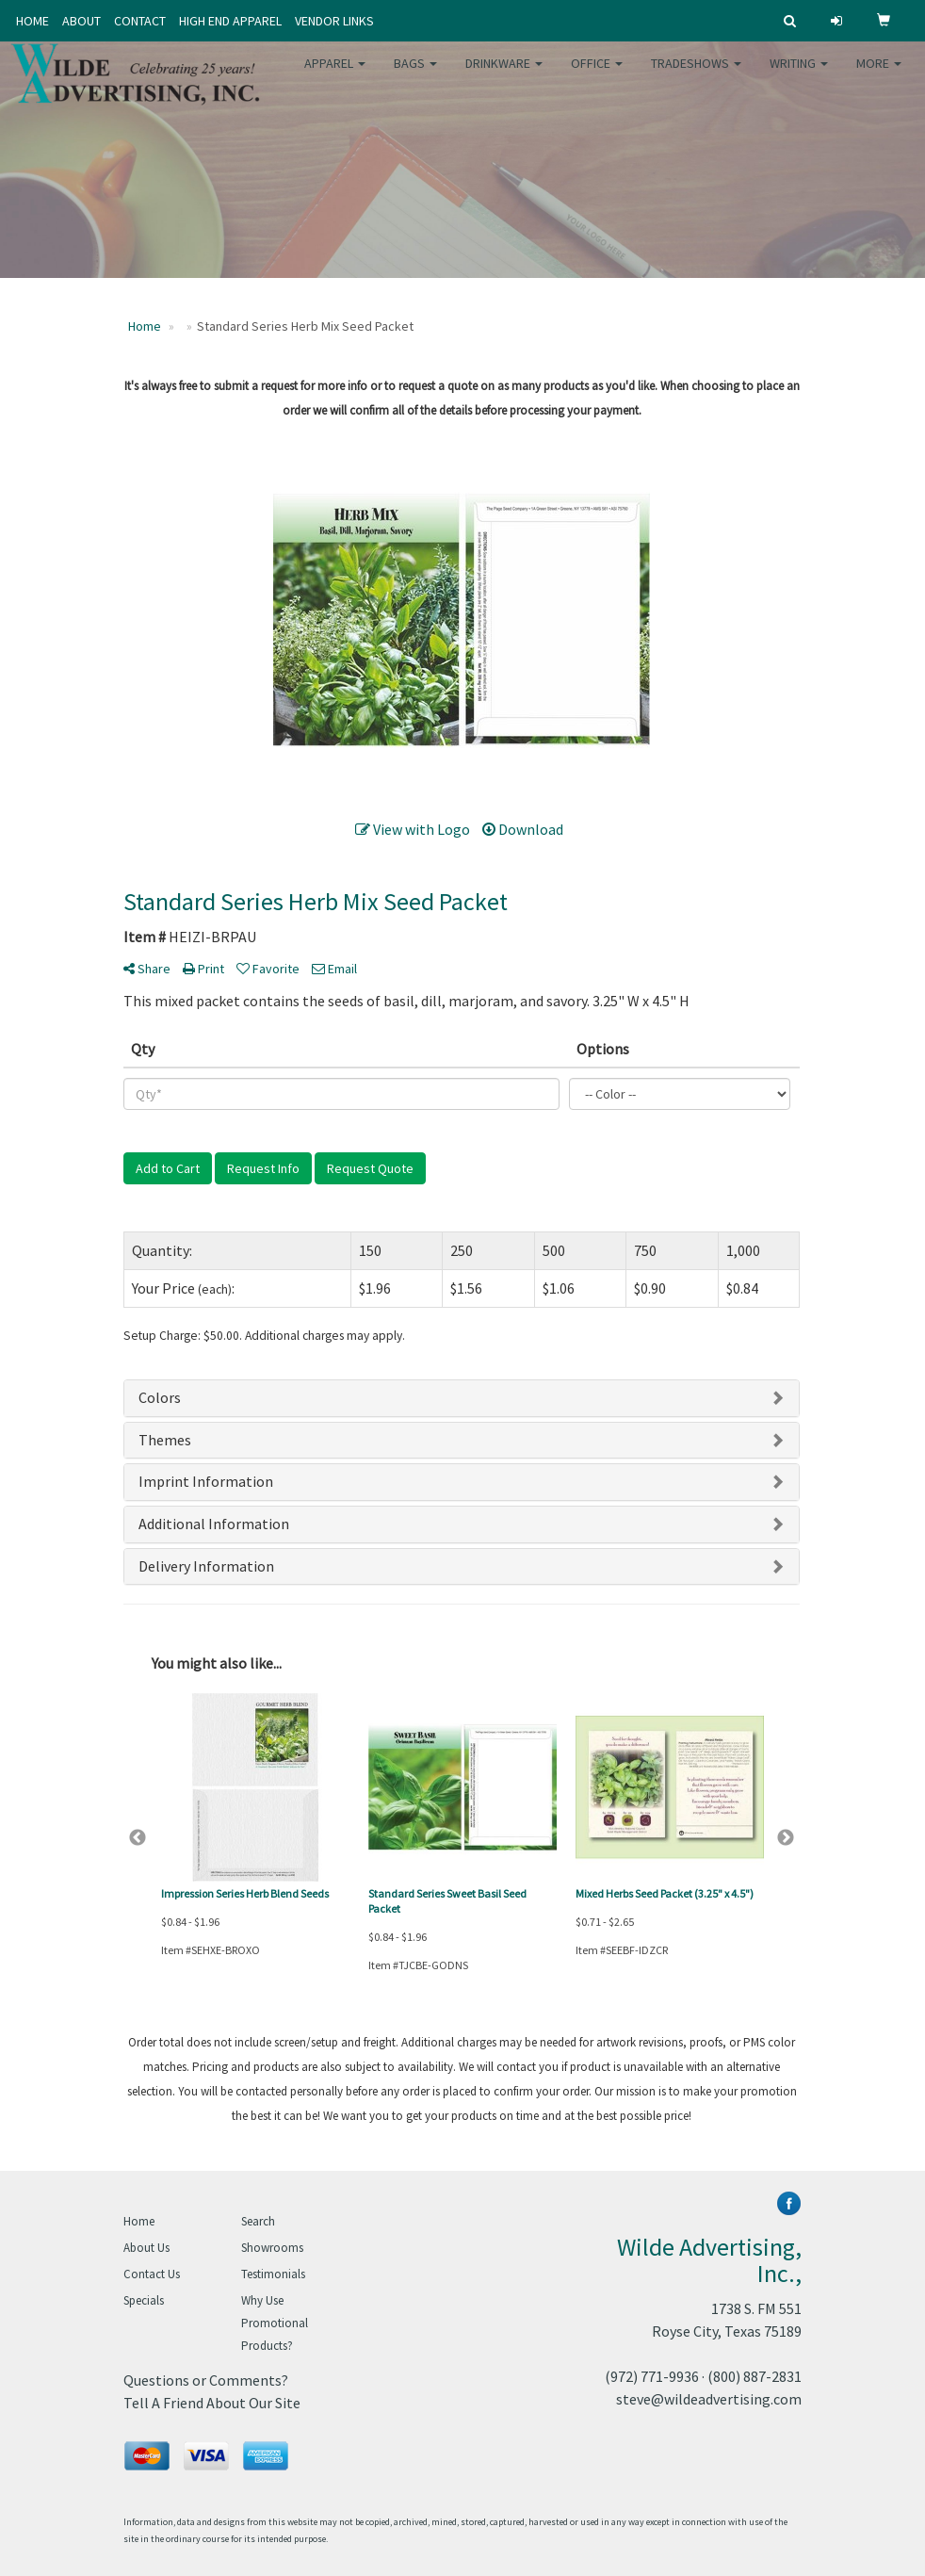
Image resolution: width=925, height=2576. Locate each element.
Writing (799, 75)
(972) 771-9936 (652, 2376)
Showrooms (272, 2248)
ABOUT (81, 20)
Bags (415, 75)
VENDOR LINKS (334, 20)
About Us (146, 2248)
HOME (32, 20)
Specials (143, 2300)
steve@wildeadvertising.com (709, 2398)
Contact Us (151, 2274)
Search (258, 2221)
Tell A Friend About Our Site (211, 2402)
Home (138, 2221)
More (878, 75)
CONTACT (140, 20)
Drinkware (504, 75)
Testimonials (273, 2274)
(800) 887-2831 (754, 2376)
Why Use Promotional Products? (274, 2323)
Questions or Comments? (205, 2380)
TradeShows (696, 75)
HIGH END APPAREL (230, 20)
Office (597, 75)
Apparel (334, 75)
